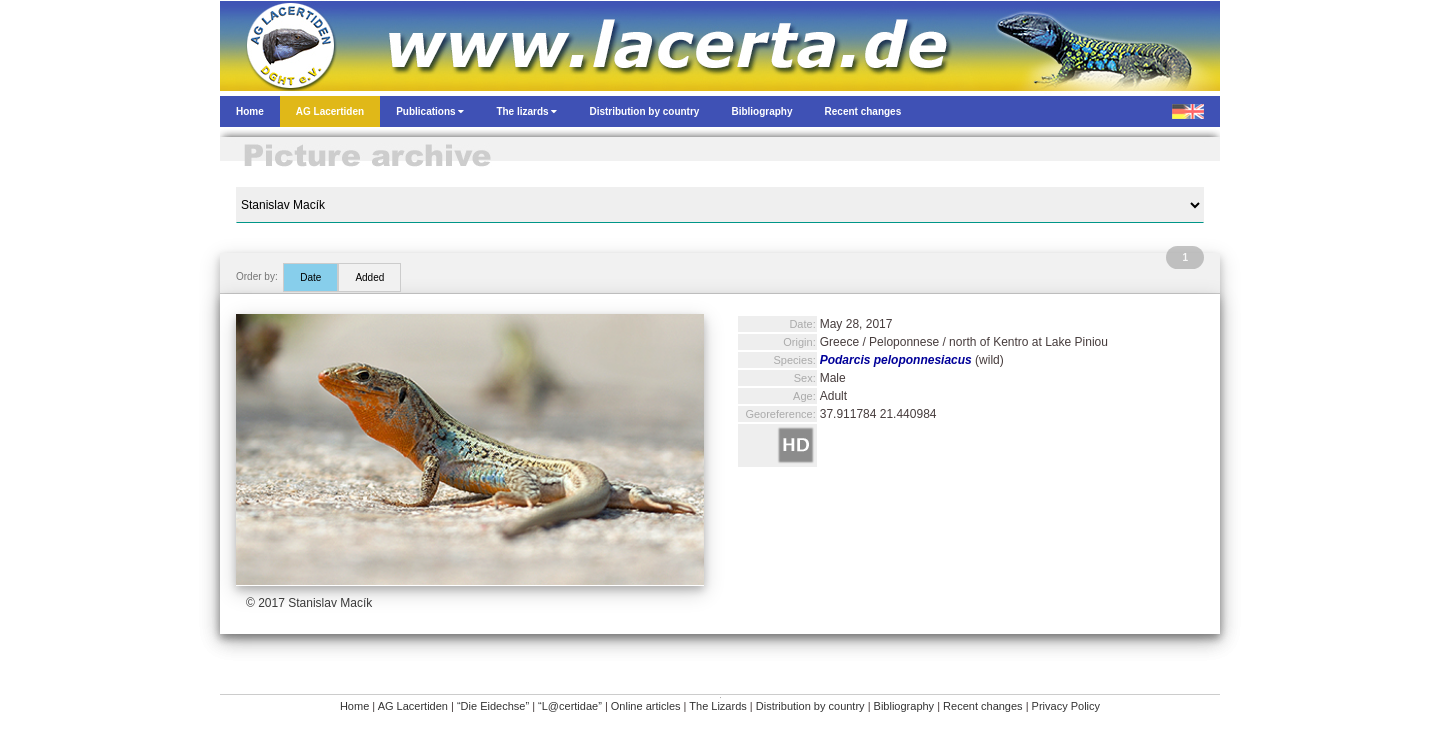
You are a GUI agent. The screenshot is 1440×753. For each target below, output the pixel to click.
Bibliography (904, 706)
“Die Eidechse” (493, 706)
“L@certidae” (570, 706)
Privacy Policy (1066, 706)
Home (354, 706)
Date (310, 277)
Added (369, 277)
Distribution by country (810, 706)
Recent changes (983, 706)
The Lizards (717, 706)
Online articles (646, 706)
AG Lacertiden (413, 706)
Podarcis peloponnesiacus (896, 360)
